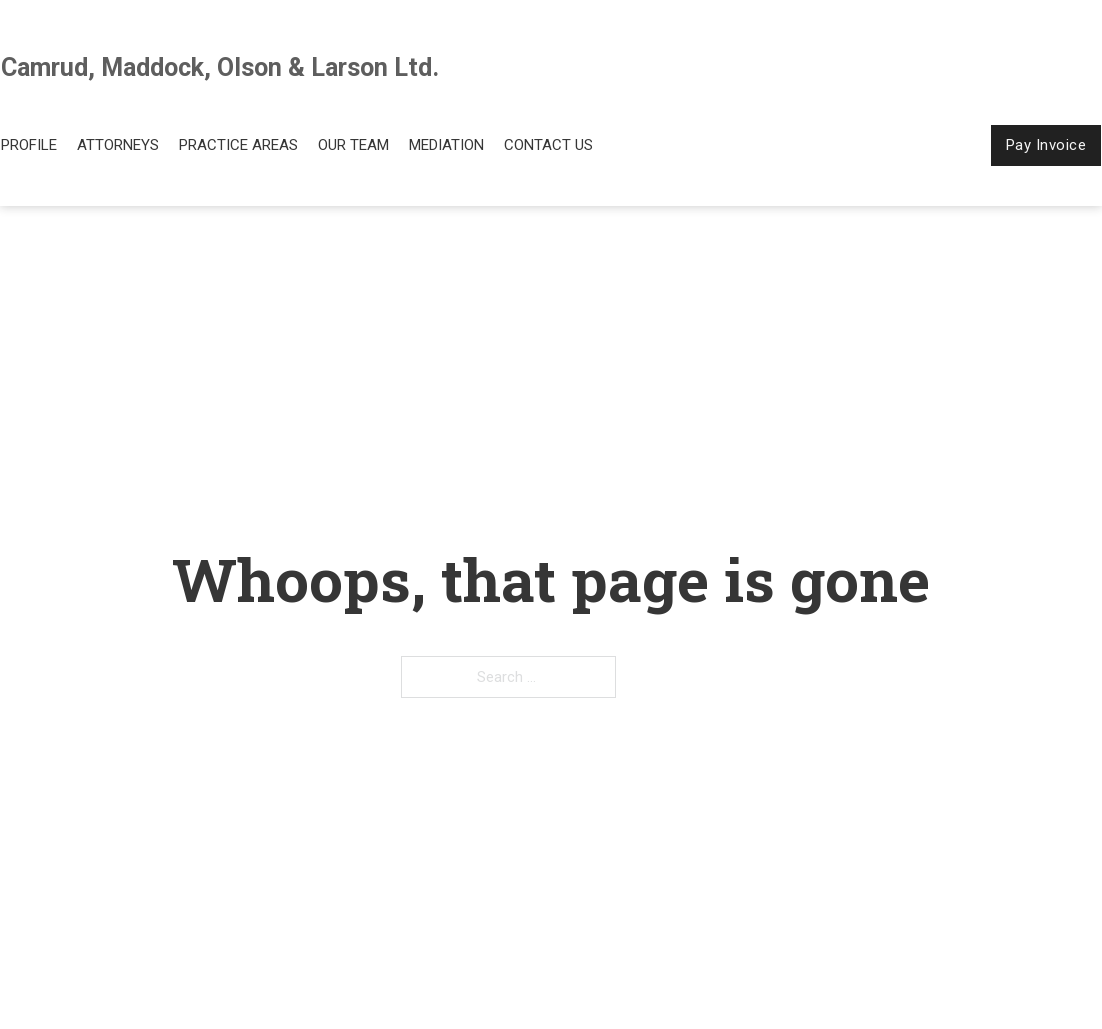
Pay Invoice (1046, 145)
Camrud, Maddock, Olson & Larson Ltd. (220, 67)
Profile (29, 145)
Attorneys (118, 145)
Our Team (353, 145)
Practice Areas (238, 145)
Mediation (446, 145)
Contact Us (548, 145)
